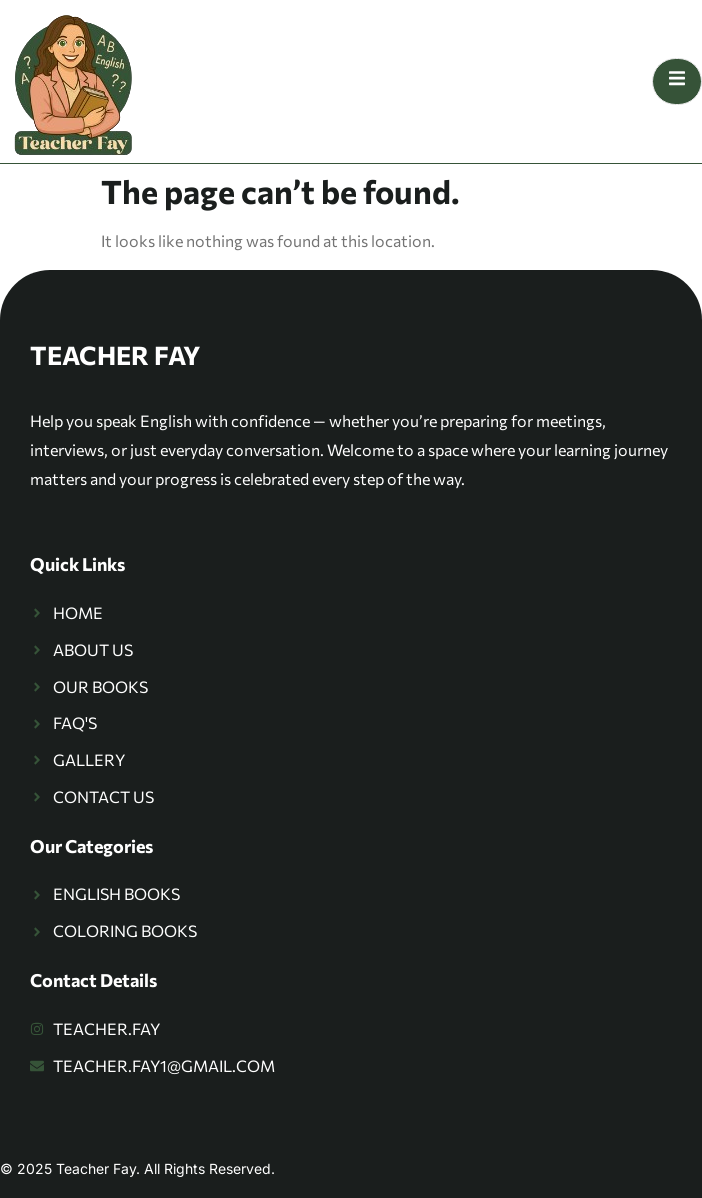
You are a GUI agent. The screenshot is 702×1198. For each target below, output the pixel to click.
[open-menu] (677, 81)
